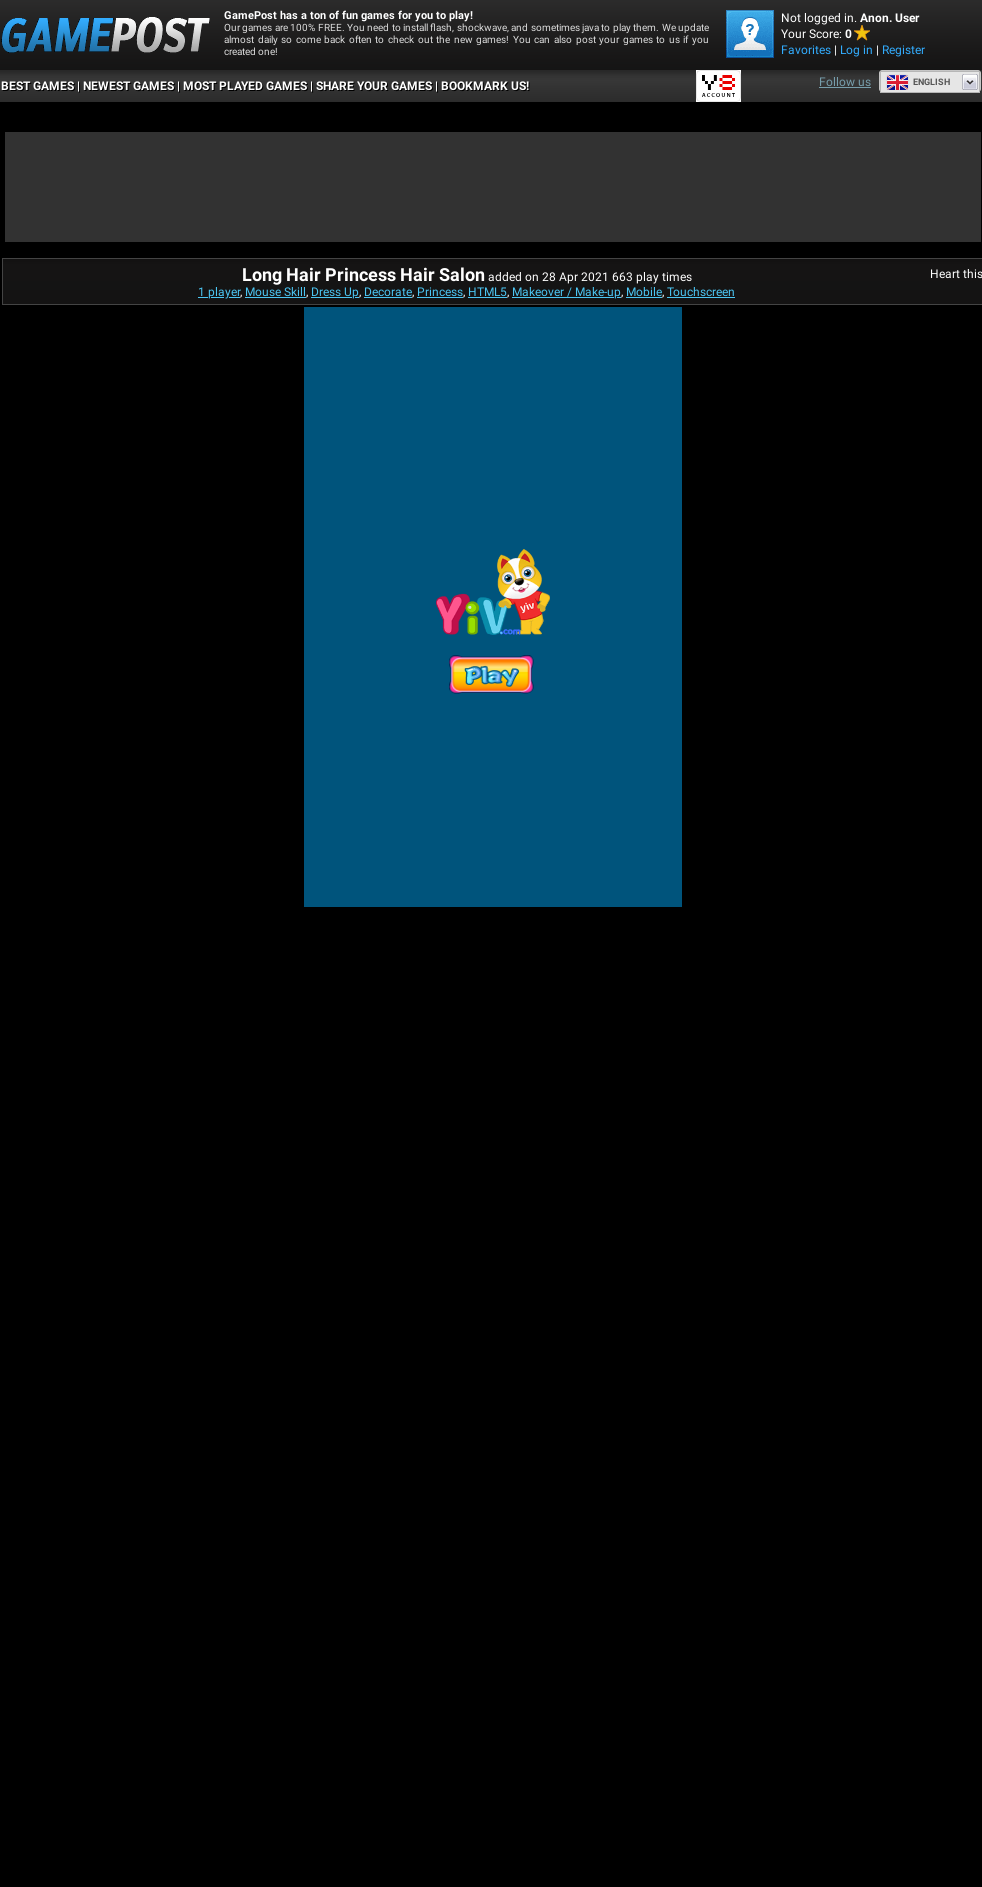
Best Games (37, 86)
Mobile (644, 292)
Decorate (388, 292)
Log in (856, 50)
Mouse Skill (275, 292)
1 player (219, 292)
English (918, 82)
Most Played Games (245, 86)
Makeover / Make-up (566, 292)
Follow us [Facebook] (845, 82)
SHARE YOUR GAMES (374, 86)
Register (903, 50)
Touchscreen (701, 292)
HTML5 (487, 292)
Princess (440, 292)
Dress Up (335, 292)
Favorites (806, 50)
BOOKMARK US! (485, 86)
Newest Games (128, 86)
